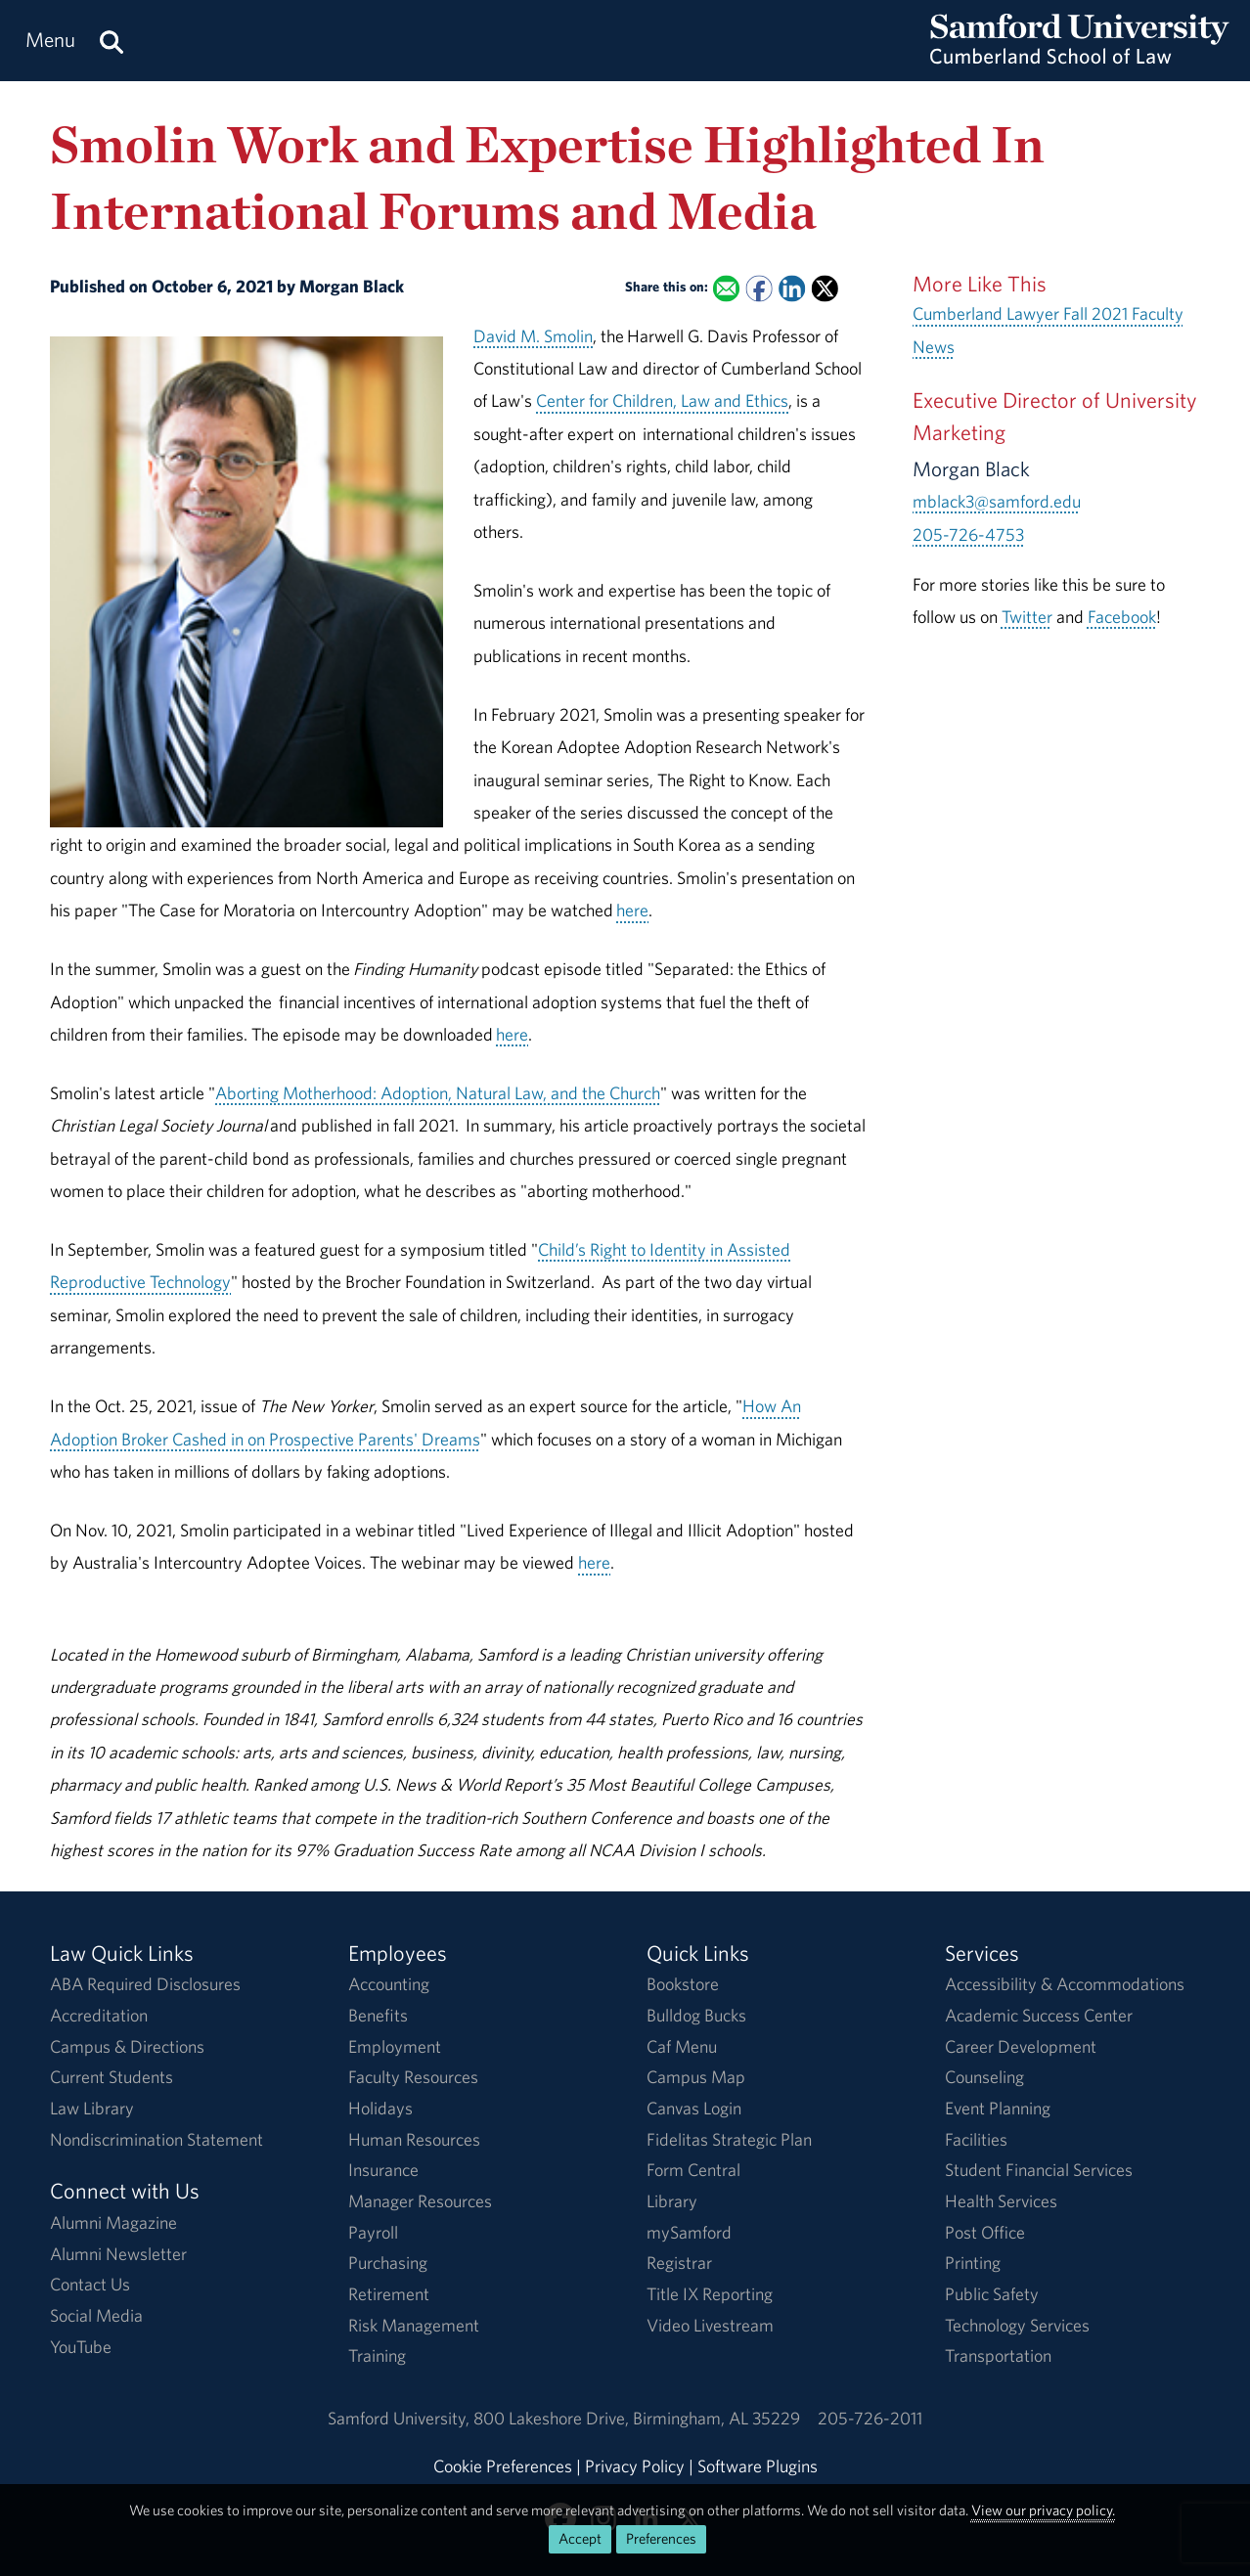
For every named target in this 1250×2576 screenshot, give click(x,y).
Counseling (984, 2076)
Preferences (661, 2538)
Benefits (378, 2015)
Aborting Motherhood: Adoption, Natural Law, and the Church (437, 1093)
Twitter (1027, 616)
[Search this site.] (111, 40)
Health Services (1001, 2201)
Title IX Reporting (710, 2294)
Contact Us (90, 2284)
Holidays (380, 2108)
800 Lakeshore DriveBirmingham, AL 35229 (636, 2418)
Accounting (388, 1984)
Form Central (693, 2169)
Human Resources (414, 2139)
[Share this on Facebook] (758, 288)
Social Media (96, 2315)
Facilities (976, 2139)
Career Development (1020, 2046)
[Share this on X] (825, 288)
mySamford (689, 2232)
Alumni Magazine (113, 2222)
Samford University (400, 2418)
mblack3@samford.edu (997, 501)
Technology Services (1017, 2325)
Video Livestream (710, 2325)
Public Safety (992, 2294)
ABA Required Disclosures (145, 1984)
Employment (394, 2046)
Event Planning (997, 2108)
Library (672, 2201)
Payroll (373, 2232)
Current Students (111, 2076)
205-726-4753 (968, 534)
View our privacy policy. (1043, 2510)
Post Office (985, 2232)
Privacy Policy (635, 2466)
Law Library (92, 2108)
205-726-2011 (870, 2418)
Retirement (388, 2294)
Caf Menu (682, 2046)
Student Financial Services (1039, 2169)
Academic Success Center (1039, 2015)
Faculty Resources (413, 2076)
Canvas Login (694, 2108)
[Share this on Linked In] (792, 288)
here (632, 910)
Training (377, 2355)
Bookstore (683, 1984)
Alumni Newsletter (118, 2254)
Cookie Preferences (502, 2466)
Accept (580, 2538)
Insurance (383, 2169)
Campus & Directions (127, 2046)
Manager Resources (420, 2201)
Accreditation (99, 2015)
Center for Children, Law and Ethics (662, 400)
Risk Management (413, 2325)
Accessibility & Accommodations (1064, 1984)
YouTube (81, 2346)
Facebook (1122, 616)
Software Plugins (757, 2466)
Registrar (679, 2262)
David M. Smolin (533, 336)
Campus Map (696, 2076)
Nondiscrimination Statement (156, 2139)
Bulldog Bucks (696, 2015)
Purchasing (387, 2262)
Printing (973, 2262)
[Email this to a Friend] (726, 288)
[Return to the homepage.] (1079, 59)
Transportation (998, 2355)
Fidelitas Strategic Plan (729, 2139)
